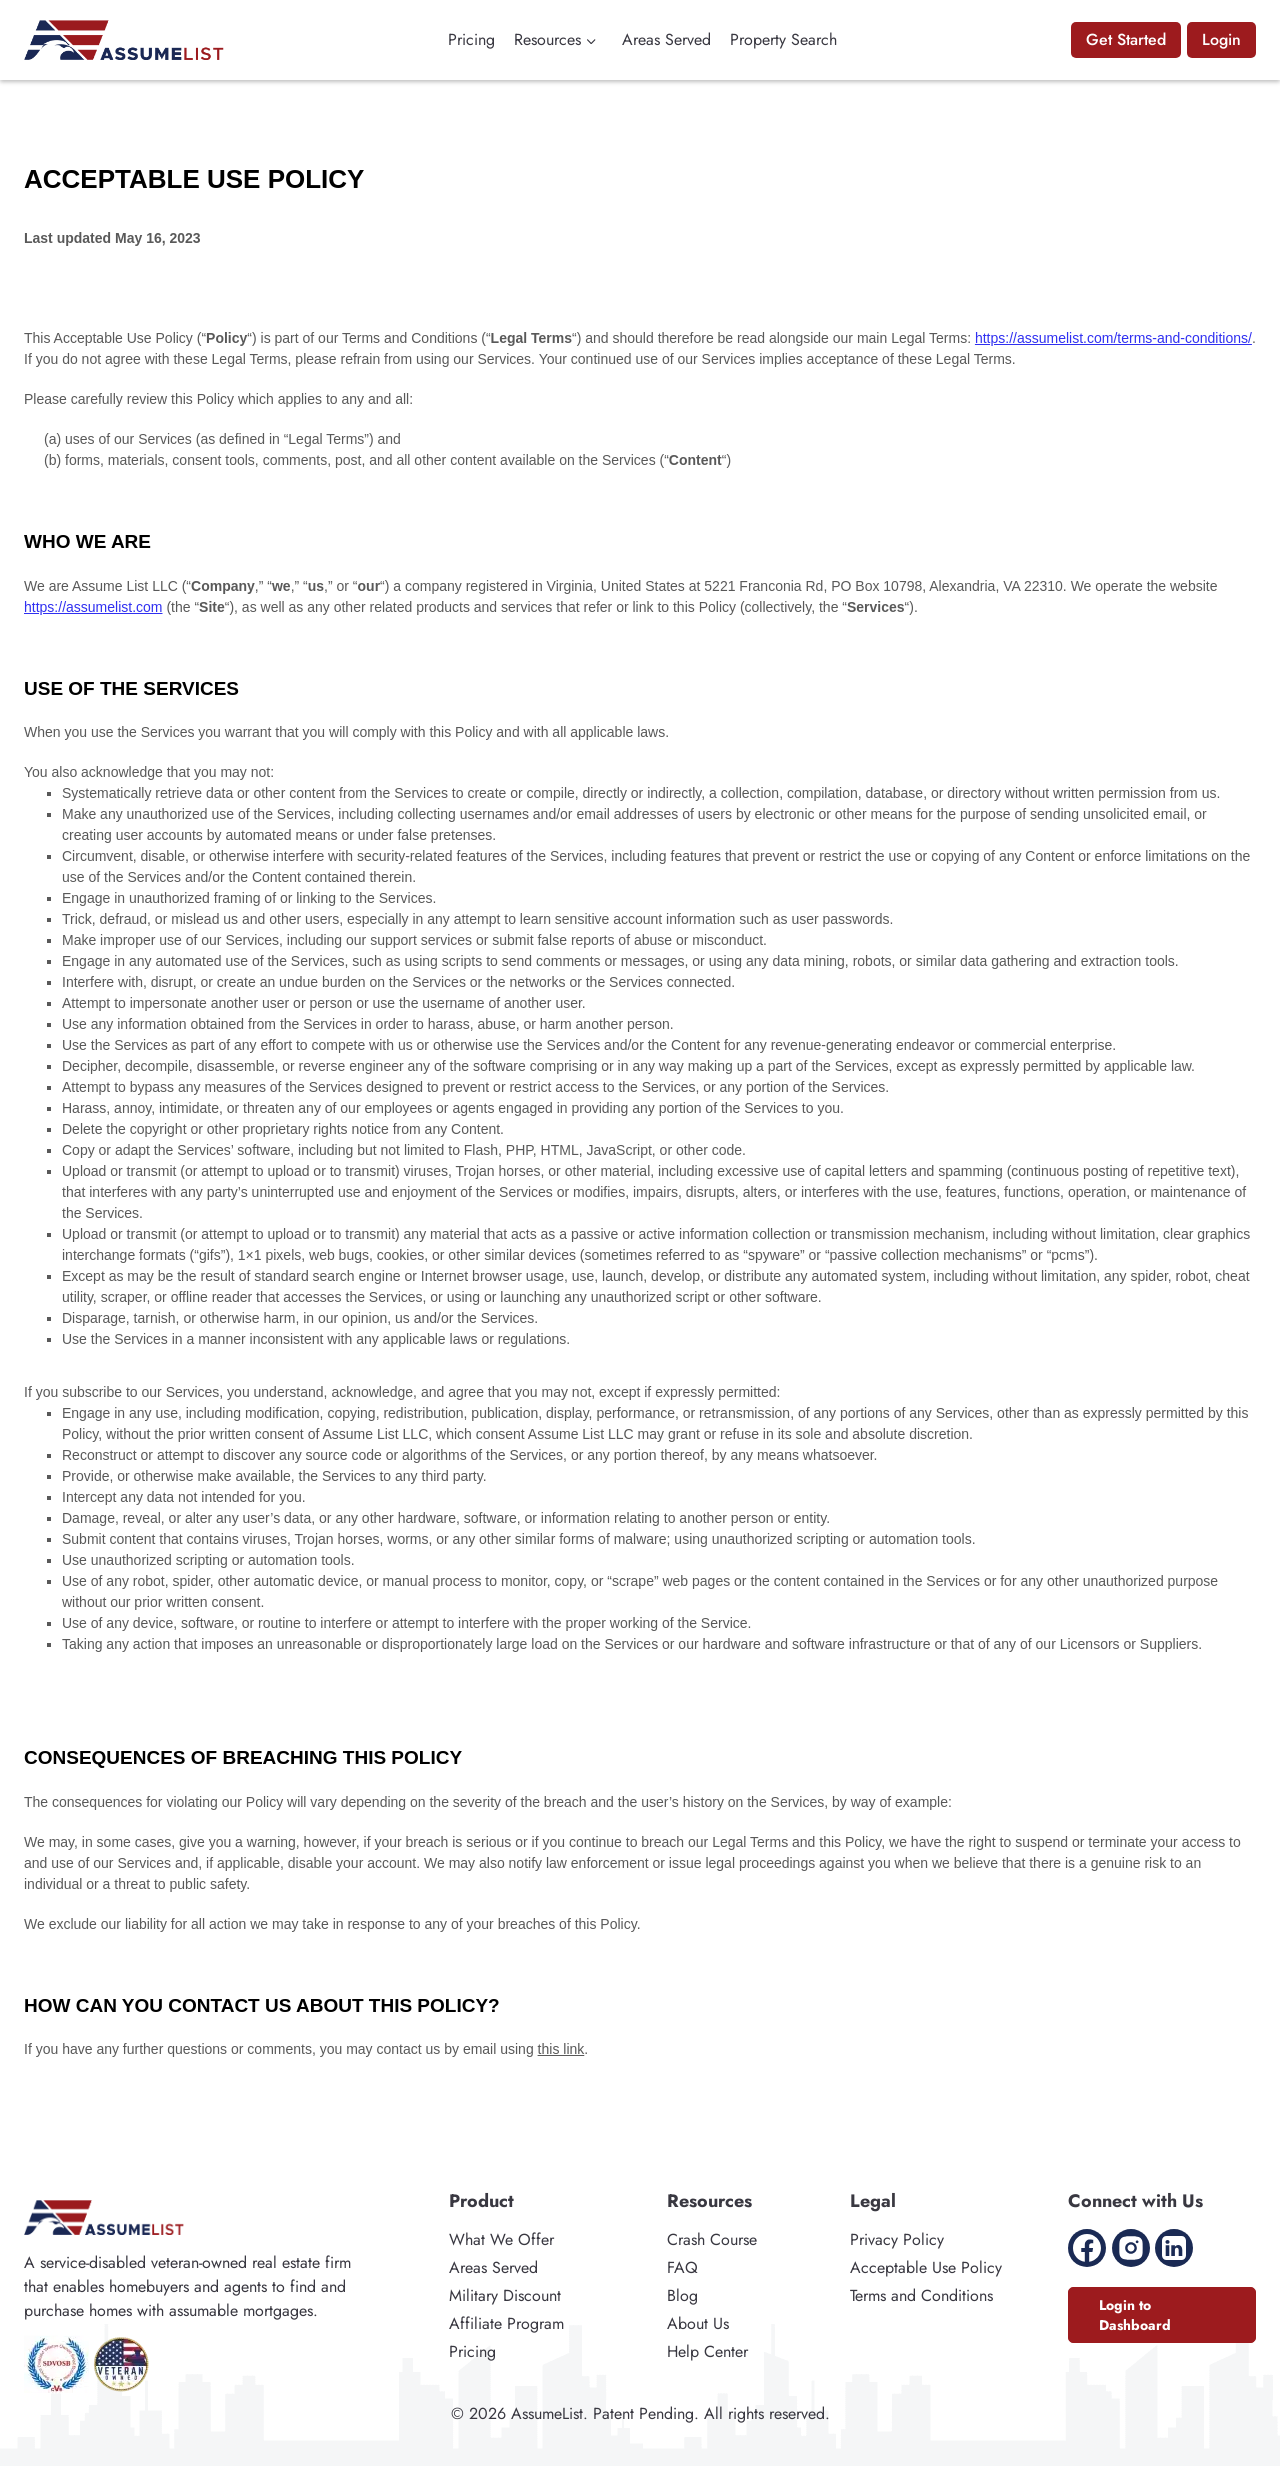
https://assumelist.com (93, 607)
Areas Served (666, 39)
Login (1221, 39)
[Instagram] (1131, 2248)
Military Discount (505, 2295)
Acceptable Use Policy (926, 2267)
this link (561, 2049)
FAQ (682, 2267)
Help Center (707, 2351)
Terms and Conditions (921, 2295)
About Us (698, 2323)
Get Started (1126, 39)
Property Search (783, 39)
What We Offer (501, 2239)
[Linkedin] (1174, 2248)
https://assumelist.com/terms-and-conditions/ (1113, 338)
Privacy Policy (897, 2239)
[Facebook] (1087, 2248)
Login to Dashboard (1135, 2315)
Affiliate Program (506, 2323)
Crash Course (712, 2239)
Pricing (471, 39)
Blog (682, 2295)
